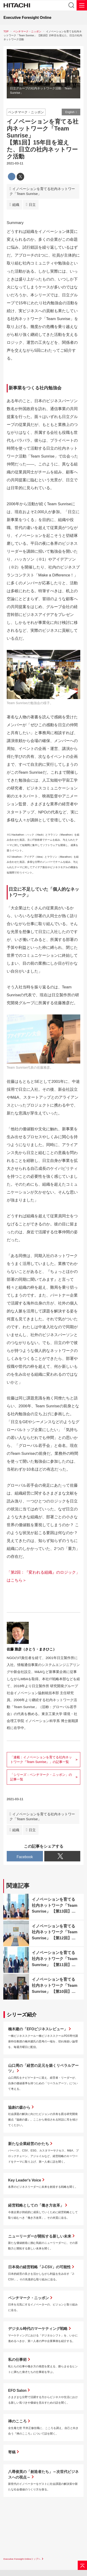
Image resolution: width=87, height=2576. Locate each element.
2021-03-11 (15, 163)
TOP (6, 31)
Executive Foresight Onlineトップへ (21, 2559)
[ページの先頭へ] (82, 2565)
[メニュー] (82, 5)
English (69, 112)
